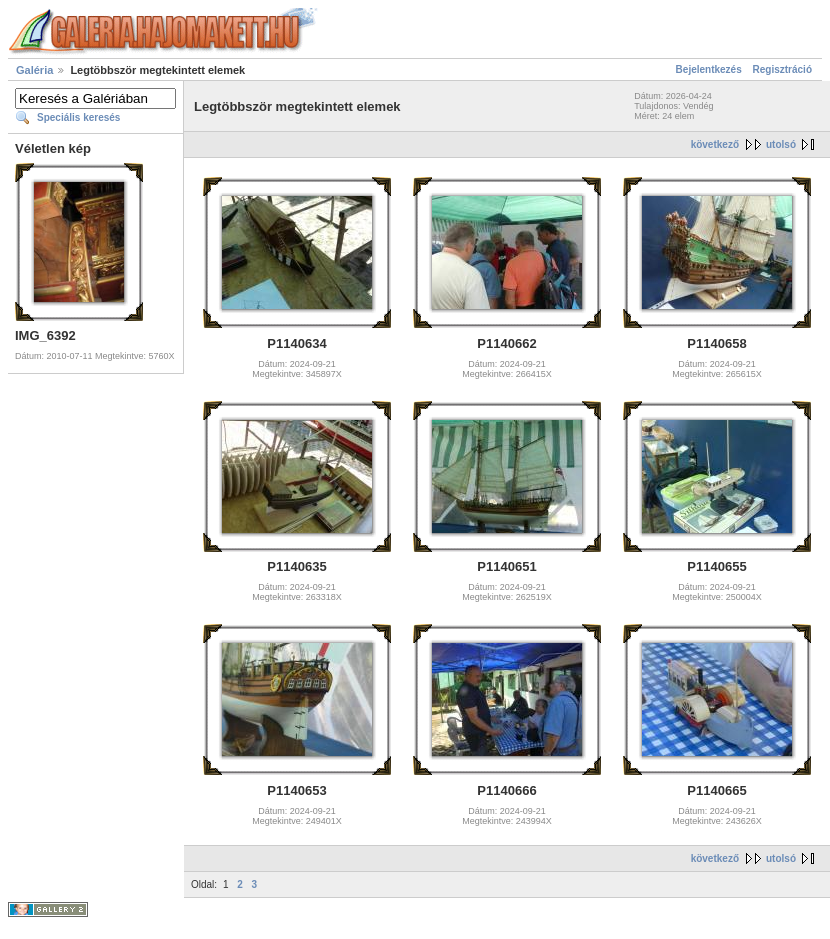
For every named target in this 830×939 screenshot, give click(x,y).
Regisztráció (782, 69)
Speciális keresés (78, 117)
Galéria (34, 70)
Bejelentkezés (709, 69)
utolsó (781, 144)
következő (715, 144)
